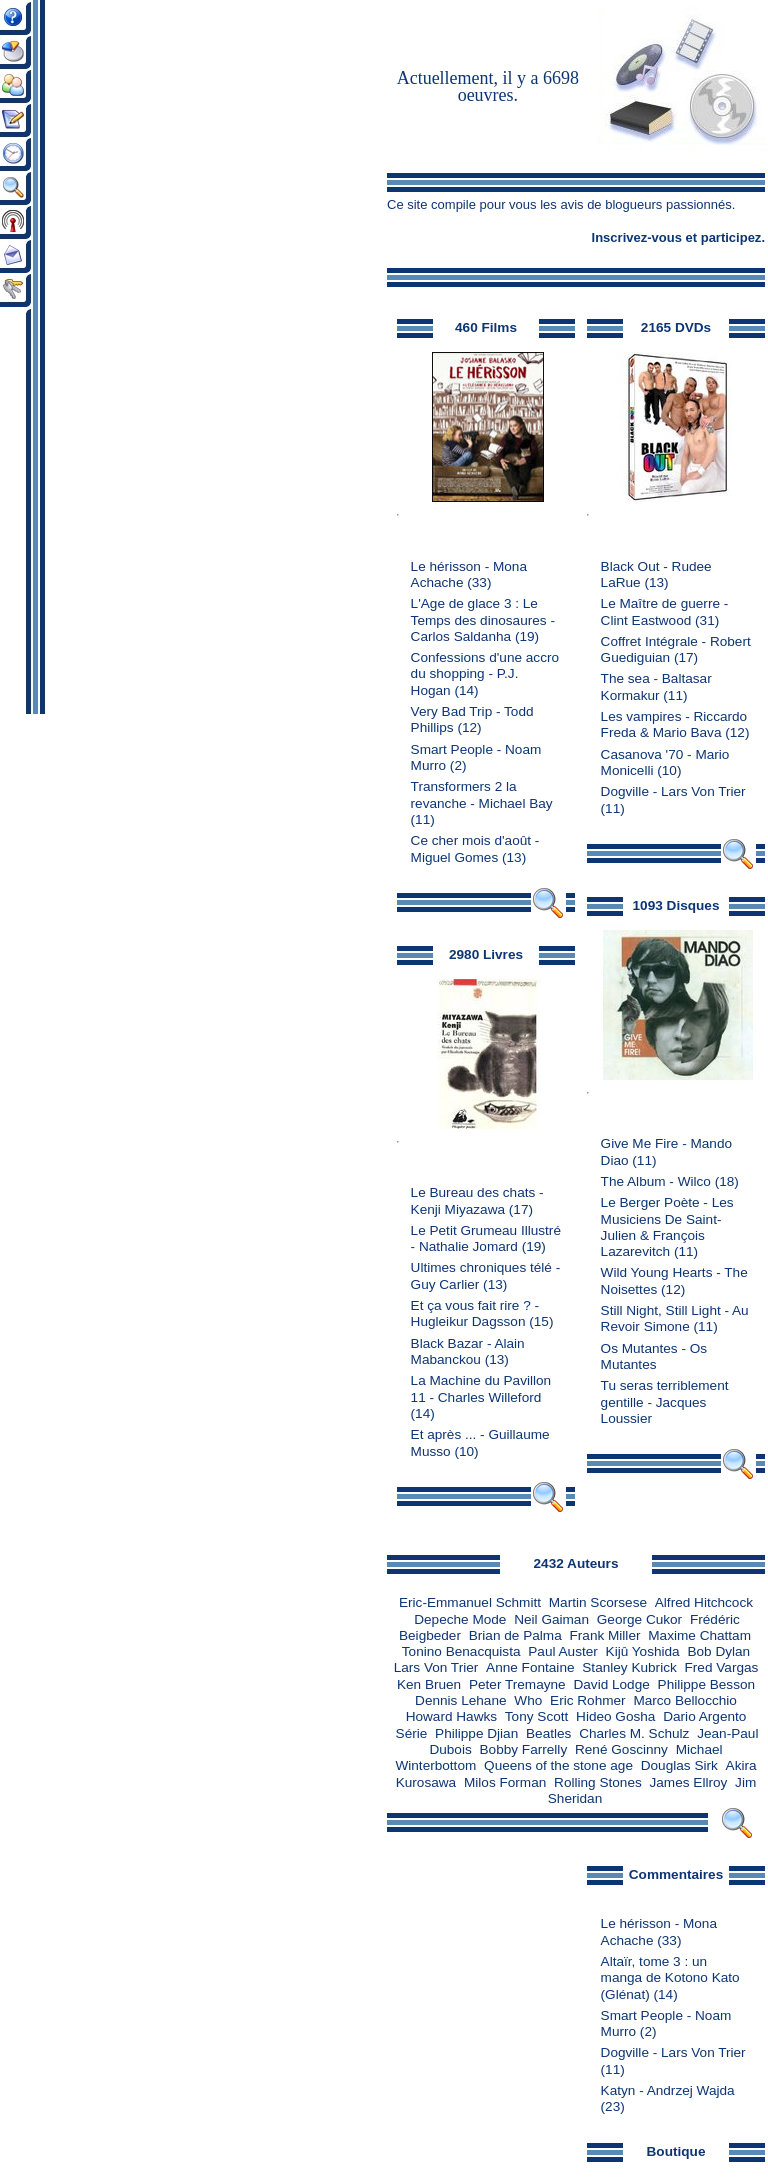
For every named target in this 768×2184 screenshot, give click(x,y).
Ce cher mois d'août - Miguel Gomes (475, 848)
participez (731, 237)
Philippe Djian (476, 1733)
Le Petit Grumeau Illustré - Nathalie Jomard (486, 1238)
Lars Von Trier (436, 1667)
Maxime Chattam (699, 1635)
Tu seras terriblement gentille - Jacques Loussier (665, 1402)
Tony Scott (536, 1716)
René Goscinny (621, 1749)
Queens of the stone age (558, 1765)
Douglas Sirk (679, 1765)
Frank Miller (604, 1635)
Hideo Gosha (615, 1716)
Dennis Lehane (460, 1700)
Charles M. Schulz (634, 1733)
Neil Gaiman (551, 1619)
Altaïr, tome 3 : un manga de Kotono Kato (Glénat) (670, 1978)
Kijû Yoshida (643, 1651)
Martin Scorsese (598, 1602)
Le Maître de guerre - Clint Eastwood (665, 611)
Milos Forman (505, 1782)
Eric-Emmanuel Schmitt (470, 1602)
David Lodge (611, 1684)
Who (528, 1700)
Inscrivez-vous (637, 237)
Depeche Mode (460, 1619)
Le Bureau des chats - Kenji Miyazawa (477, 1200)
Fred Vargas (722, 1667)
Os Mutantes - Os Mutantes (654, 1356)
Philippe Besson (707, 1684)
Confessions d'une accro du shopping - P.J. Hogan (485, 674)
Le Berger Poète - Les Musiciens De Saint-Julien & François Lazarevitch (667, 1227)
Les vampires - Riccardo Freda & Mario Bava (674, 724)
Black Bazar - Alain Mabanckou (468, 1351)
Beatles (548, 1733)
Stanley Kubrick (629, 1667)
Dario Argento (704, 1716)
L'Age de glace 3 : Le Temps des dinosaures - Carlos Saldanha (483, 620)
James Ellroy (689, 1782)
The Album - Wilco (656, 1181)
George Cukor (639, 1619)
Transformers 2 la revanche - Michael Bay (482, 794)
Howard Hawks (451, 1716)
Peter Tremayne (517, 1684)
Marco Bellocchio (685, 1700)
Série (412, 1733)
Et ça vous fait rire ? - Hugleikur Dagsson (475, 1313)
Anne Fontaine (530, 1667)
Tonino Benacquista (461, 1651)
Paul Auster (563, 1651)
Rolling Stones (598, 1782)
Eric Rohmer (588, 1700)
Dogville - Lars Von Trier (673, 791)
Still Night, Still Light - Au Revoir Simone (675, 1318)
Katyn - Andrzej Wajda (668, 2090)
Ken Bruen (429, 1684)
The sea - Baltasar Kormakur (656, 686)
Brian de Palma (515, 1635)
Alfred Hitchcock (704, 1602)
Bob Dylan (718, 1651)
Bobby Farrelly (524, 1749)
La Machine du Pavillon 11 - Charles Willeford (481, 1388)
